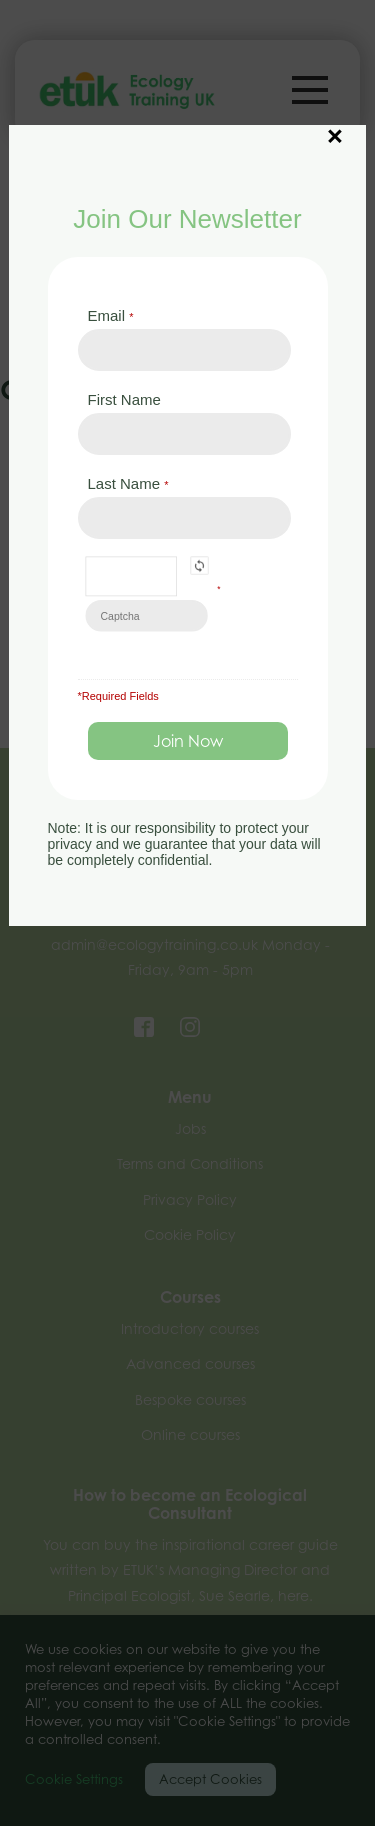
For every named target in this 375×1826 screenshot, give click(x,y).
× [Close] (335, 126)
